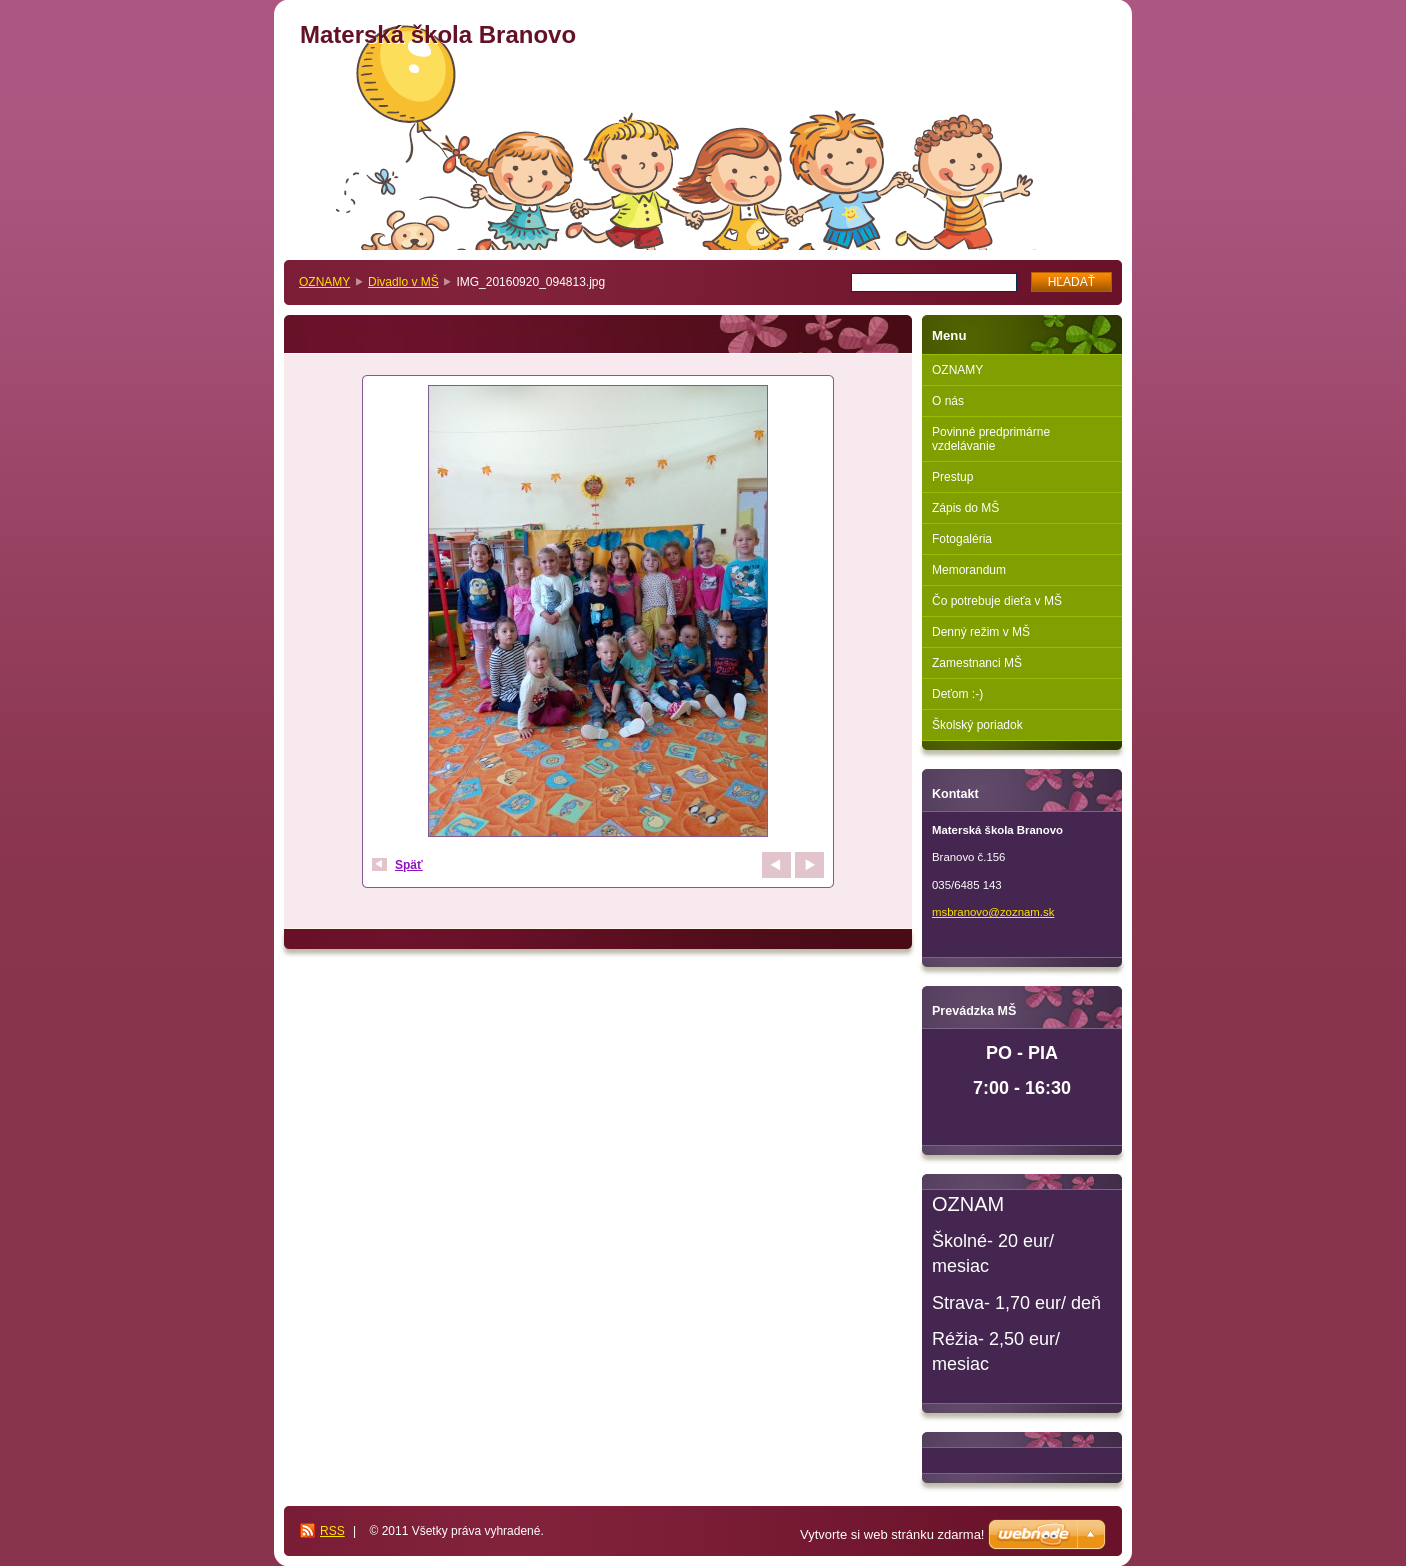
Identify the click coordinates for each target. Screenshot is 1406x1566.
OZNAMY (324, 282)
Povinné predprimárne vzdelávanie (991, 439)
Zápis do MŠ (965, 508)
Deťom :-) (957, 694)
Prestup (952, 477)
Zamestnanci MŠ (977, 663)
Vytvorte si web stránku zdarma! (892, 1534)
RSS (332, 1531)
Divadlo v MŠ (403, 282)
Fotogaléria (962, 539)
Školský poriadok (977, 725)
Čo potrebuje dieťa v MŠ (997, 601)
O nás (948, 401)
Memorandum (969, 570)
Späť (409, 865)
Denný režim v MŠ (981, 632)
